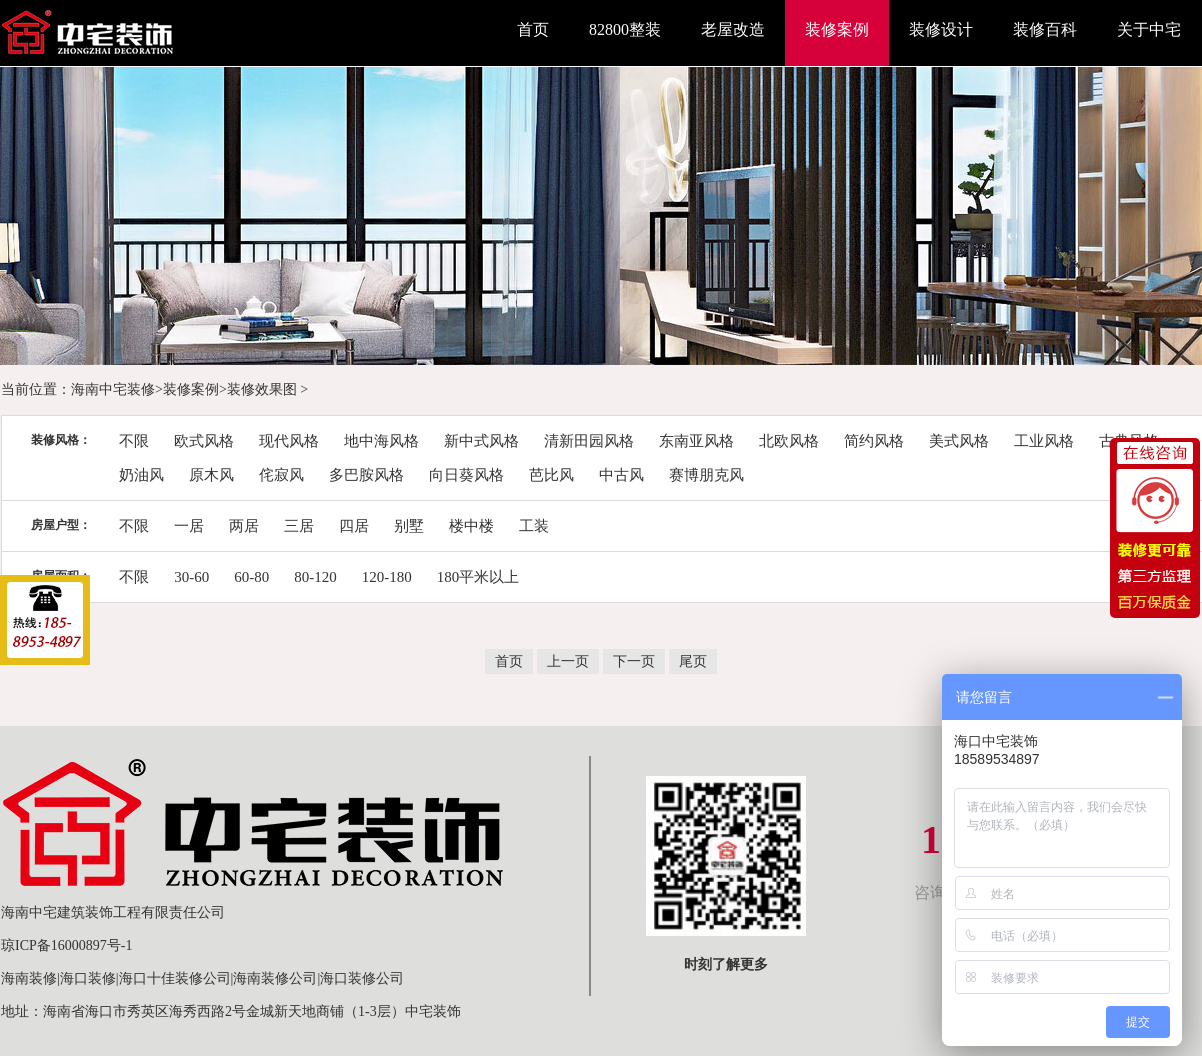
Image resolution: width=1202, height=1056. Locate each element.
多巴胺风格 (366, 475)
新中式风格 (481, 441)
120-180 (387, 577)
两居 (244, 526)
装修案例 (837, 29)
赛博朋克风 (706, 475)
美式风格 (959, 441)
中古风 (621, 475)
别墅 (409, 526)
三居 (299, 526)
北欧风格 (789, 441)
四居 (354, 526)
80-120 (315, 577)
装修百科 (1045, 29)
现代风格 (289, 441)
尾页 (693, 661)
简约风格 (874, 441)
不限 (134, 441)
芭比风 (551, 475)
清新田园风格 (589, 441)
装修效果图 (262, 389)
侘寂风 (281, 475)
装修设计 (941, 29)
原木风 (211, 475)
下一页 (634, 661)
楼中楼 (471, 526)
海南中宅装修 (113, 389)
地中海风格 (381, 441)
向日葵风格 (466, 475)
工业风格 (1044, 441)
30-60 (191, 577)
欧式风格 (204, 441)
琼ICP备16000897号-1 (66, 945)
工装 (534, 526)
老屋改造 (733, 29)
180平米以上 (478, 577)
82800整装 (625, 29)
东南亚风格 (696, 441)
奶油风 (141, 475)
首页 (533, 29)
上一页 (568, 661)
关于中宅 (1149, 29)
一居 (189, 526)
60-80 (251, 577)
